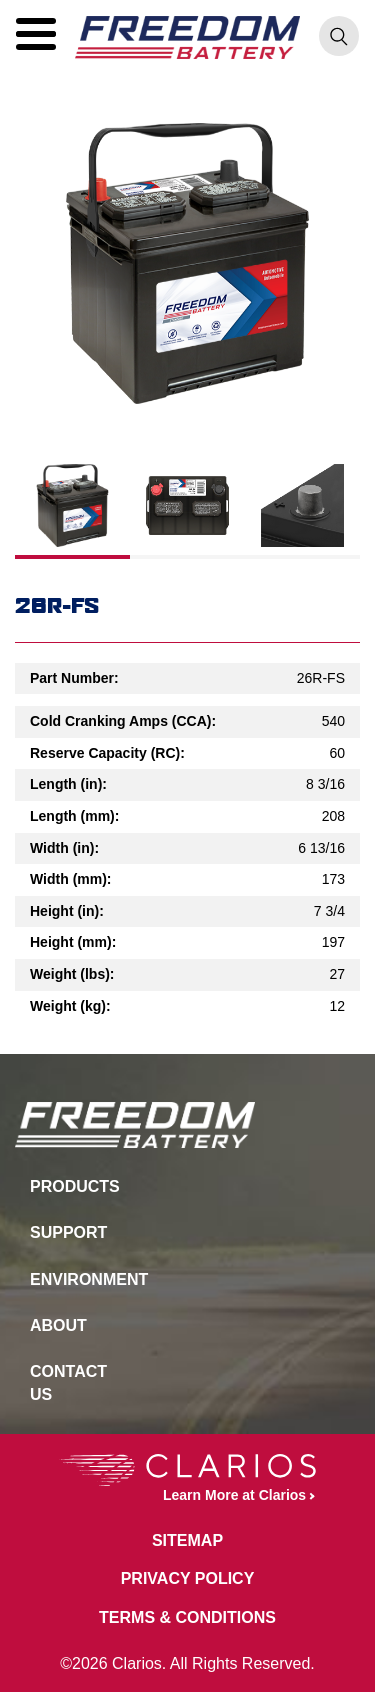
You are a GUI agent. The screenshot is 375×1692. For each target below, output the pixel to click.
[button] (36, 34)
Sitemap (187, 1540)
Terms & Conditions (187, 1617)
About (58, 1325)
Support (68, 1232)
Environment (80, 1279)
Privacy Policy (188, 1578)
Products (75, 1186)
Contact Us (68, 1382)
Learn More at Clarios (183, 1478)
